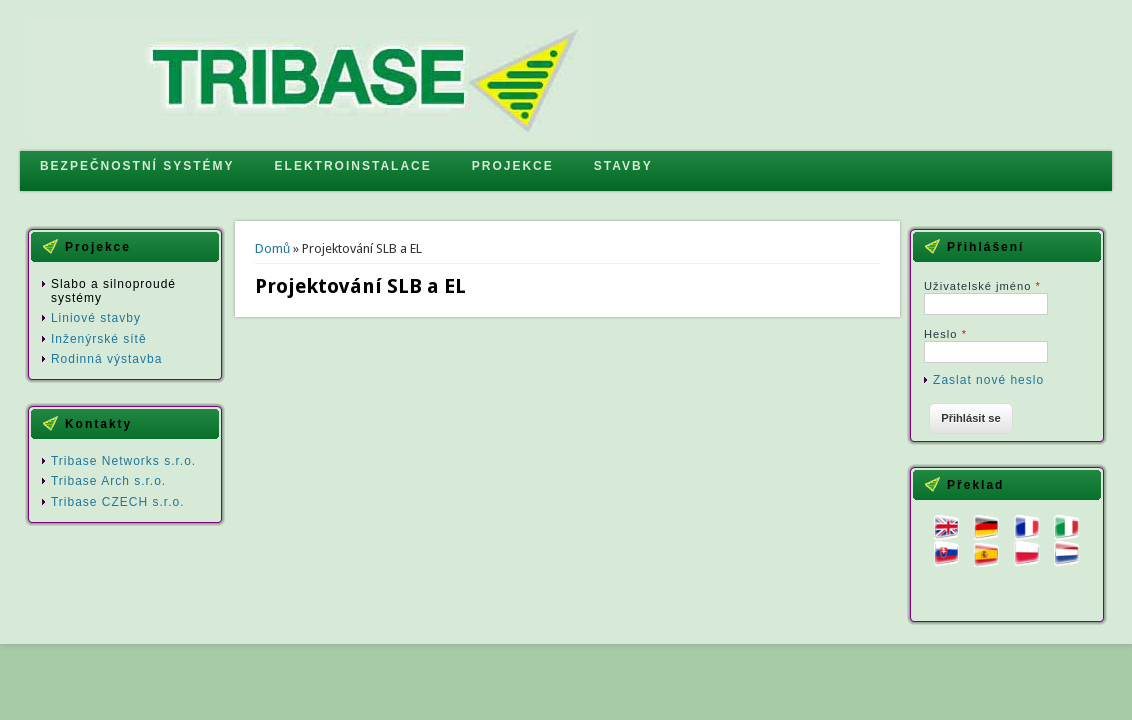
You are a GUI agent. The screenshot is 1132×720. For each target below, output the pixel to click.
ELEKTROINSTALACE (353, 166)
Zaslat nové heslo (988, 380)
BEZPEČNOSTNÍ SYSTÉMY (137, 166)
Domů (272, 248)
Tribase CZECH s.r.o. (118, 502)
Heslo (945, 334)
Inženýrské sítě (99, 339)
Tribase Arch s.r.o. (108, 481)
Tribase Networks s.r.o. (123, 461)
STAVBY (623, 166)
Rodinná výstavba (106, 359)
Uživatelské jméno (982, 286)
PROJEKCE (513, 166)
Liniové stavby (96, 318)
